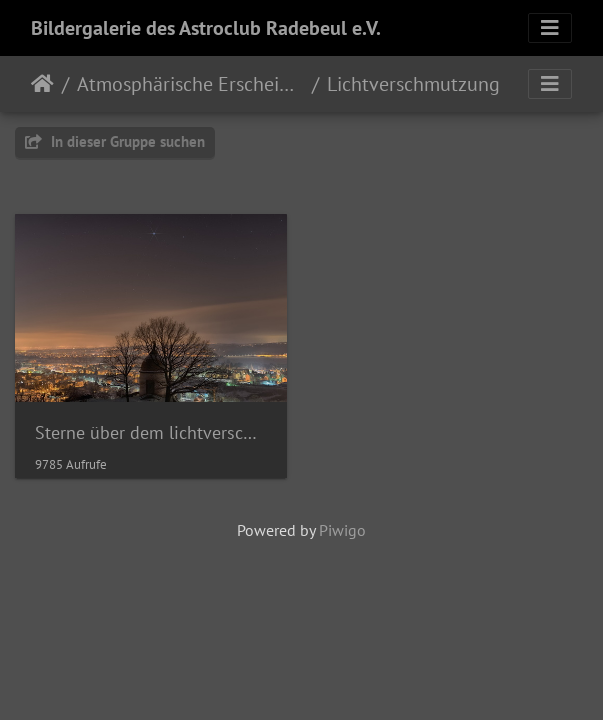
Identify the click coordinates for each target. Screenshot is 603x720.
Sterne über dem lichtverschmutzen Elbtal (151, 432)
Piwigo (342, 530)
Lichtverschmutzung (413, 84)
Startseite (42, 84)
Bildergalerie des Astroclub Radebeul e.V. (206, 28)
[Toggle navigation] (550, 28)
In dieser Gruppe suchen (115, 141)
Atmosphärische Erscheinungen (190, 84)
